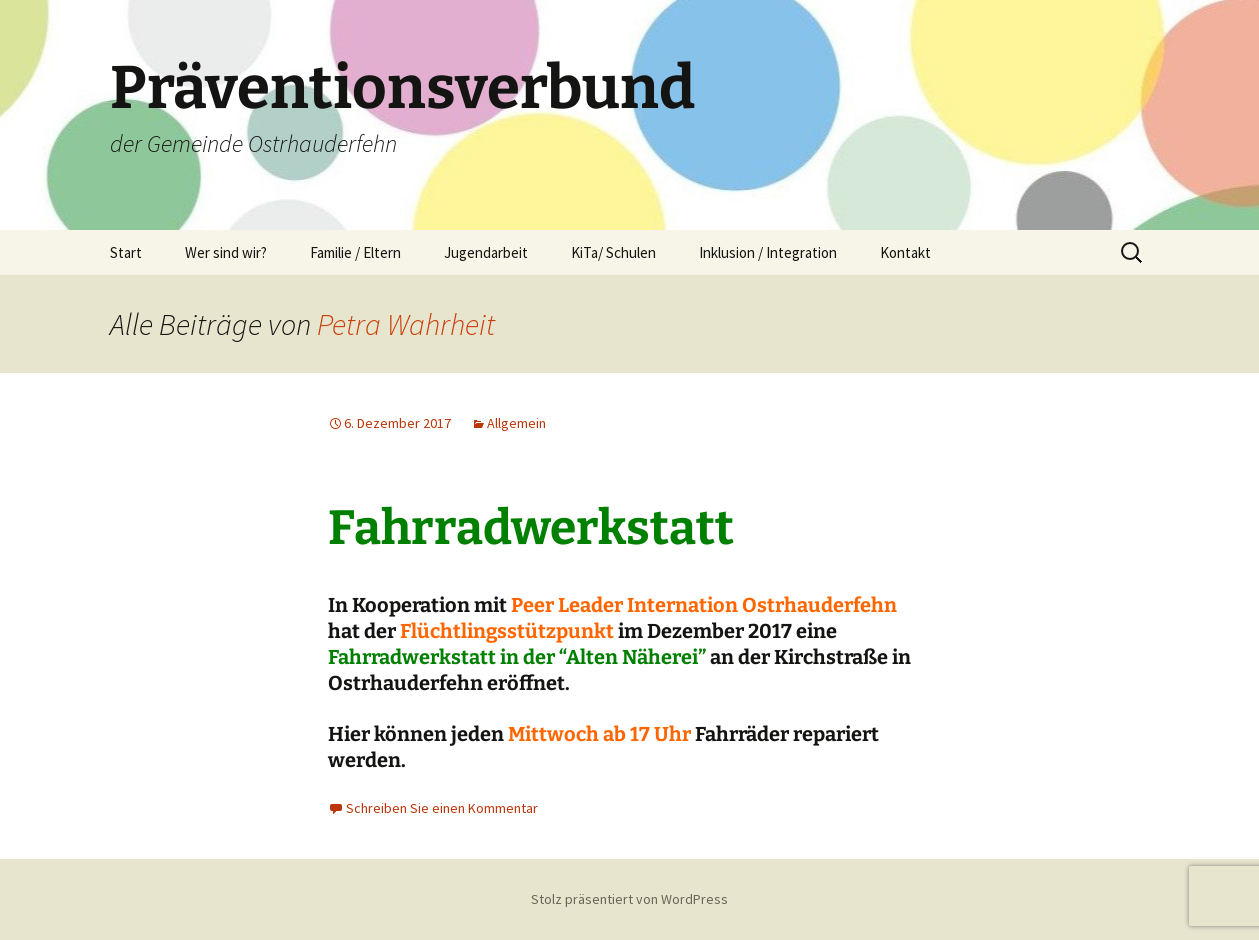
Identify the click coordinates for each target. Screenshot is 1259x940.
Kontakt (905, 252)
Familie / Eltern (355, 252)
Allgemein (516, 423)
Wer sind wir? (226, 252)
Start (126, 252)
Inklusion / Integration (768, 252)
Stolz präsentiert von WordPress (629, 899)
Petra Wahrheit (406, 324)
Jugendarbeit (486, 252)
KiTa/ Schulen (613, 252)
